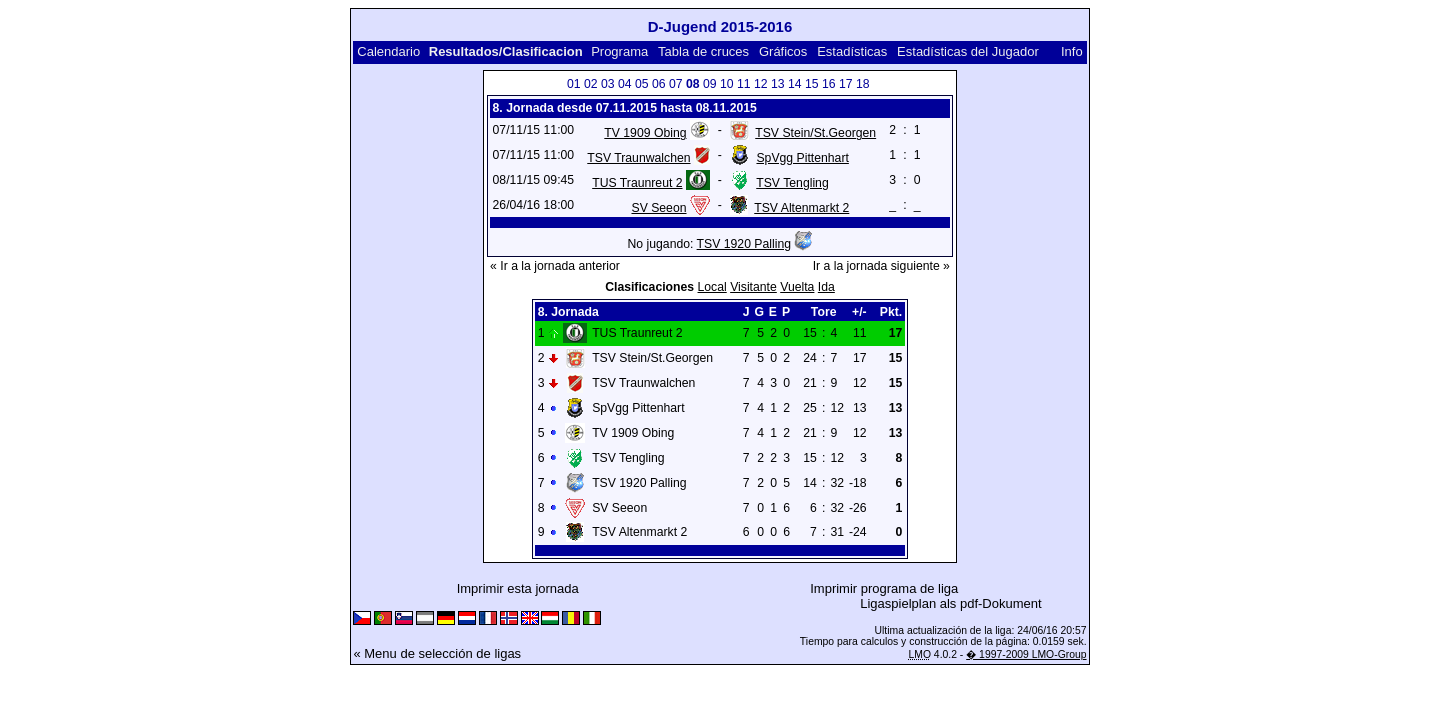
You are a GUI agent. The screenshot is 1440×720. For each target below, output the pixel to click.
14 (795, 84)
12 (761, 84)
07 (676, 84)
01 (574, 84)
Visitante (753, 287)
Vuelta (797, 287)
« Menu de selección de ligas (437, 653)
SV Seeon (658, 208)
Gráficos (783, 51)
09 (710, 84)
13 (778, 84)
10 (727, 84)
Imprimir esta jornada (518, 588)
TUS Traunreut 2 (637, 183)
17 (846, 84)
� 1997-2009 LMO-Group (1026, 654)
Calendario (388, 51)
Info (1072, 51)
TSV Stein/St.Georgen (815, 133)
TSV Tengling (792, 183)
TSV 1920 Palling (744, 244)
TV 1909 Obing (645, 133)
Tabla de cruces (703, 51)
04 (625, 84)
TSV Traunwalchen (638, 158)
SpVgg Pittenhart (802, 158)
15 (812, 84)
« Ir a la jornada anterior (555, 266)
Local (712, 287)
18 (863, 84)
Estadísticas (852, 51)
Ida (826, 287)
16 (829, 84)
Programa (619, 51)
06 (659, 84)
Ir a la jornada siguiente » (881, 266)
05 (642, 84)
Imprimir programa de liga (884, 588)
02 (591, 84)
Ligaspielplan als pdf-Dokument (950, 603)
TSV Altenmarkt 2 (801, 208)
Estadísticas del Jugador (968, 51)
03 (608, 84)
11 (744, 84)
